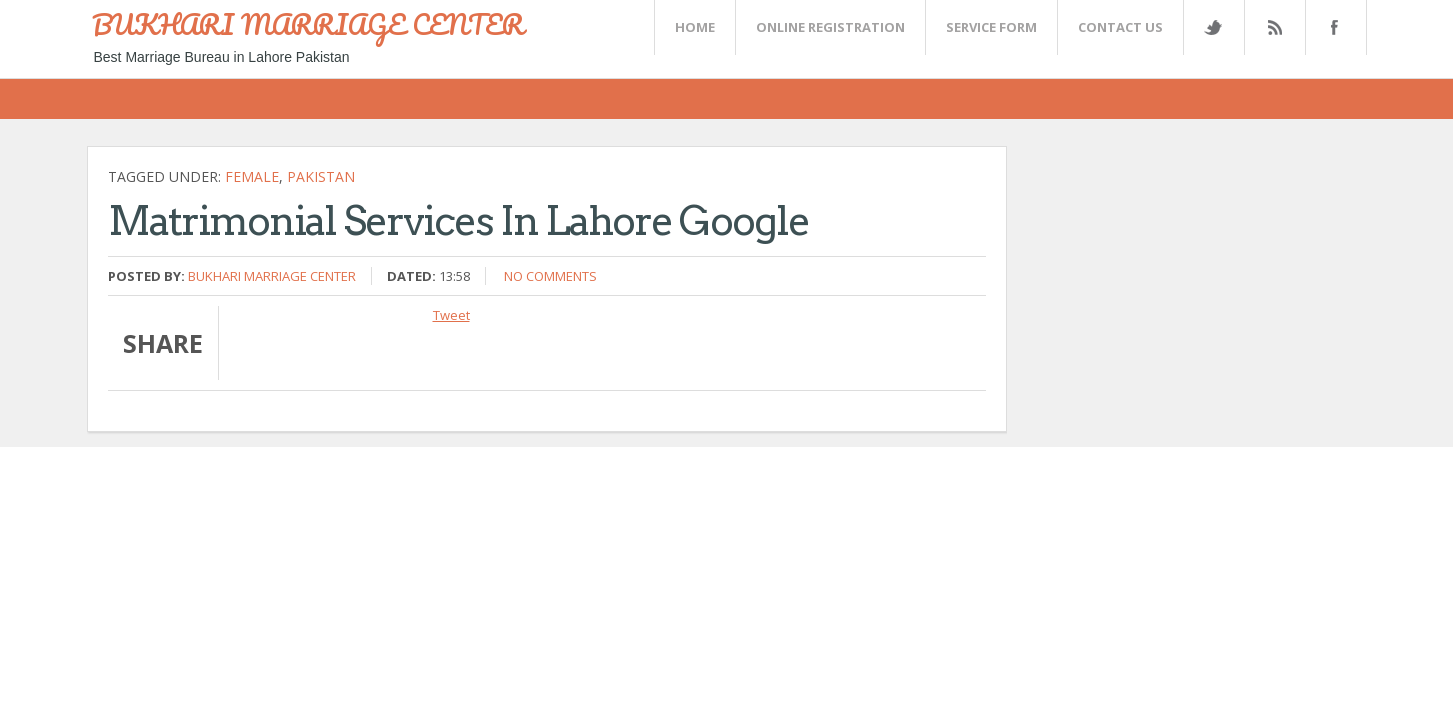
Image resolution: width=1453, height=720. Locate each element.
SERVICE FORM (991, 27)
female (252, 176)
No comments (550, 276)
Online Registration (830, 27)
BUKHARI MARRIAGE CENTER (308, 24)
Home (695, 27)
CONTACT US (1120, 27)
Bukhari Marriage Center (272, 276)
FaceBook (1332, 27)
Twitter (1213, 27)
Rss (1274, 27)
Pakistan (321, 176)
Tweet (451, 315)
